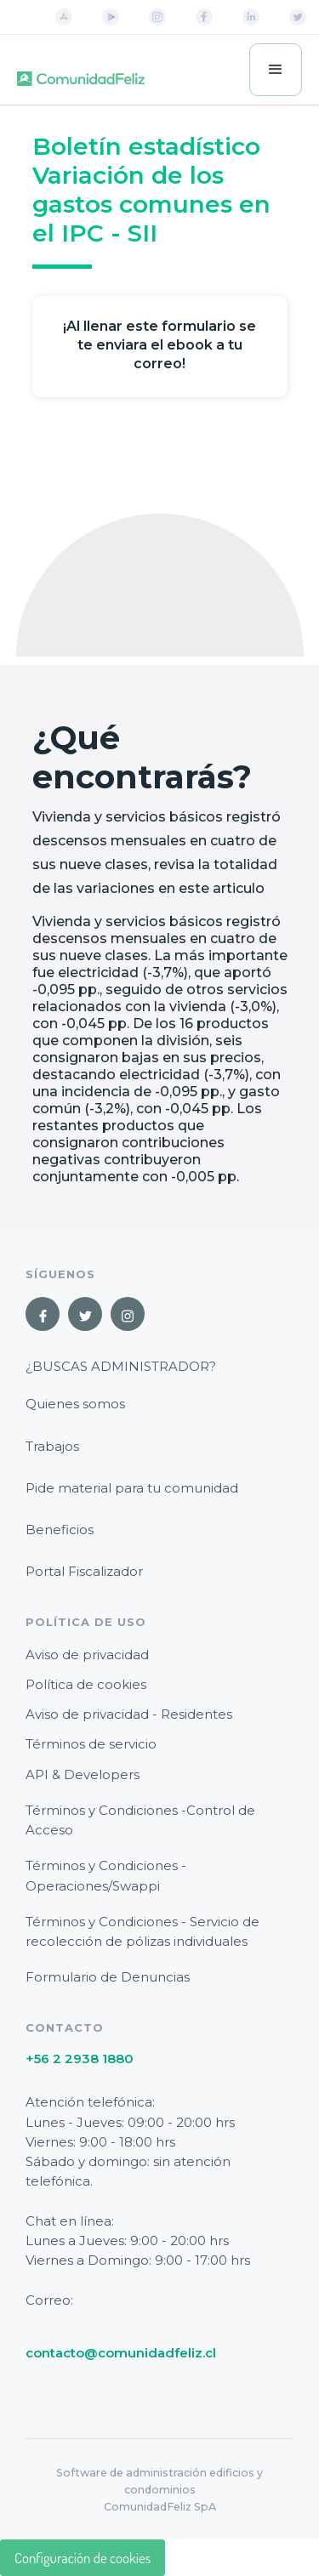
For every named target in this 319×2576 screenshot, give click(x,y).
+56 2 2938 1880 (80, 2058)
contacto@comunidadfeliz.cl (121, 2353)
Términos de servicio (91, 1744)
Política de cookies (86, 1684)
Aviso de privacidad (87, 1654)
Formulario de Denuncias (108, 1977)
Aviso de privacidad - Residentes (129, 1714)
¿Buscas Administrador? (121, 1366)
